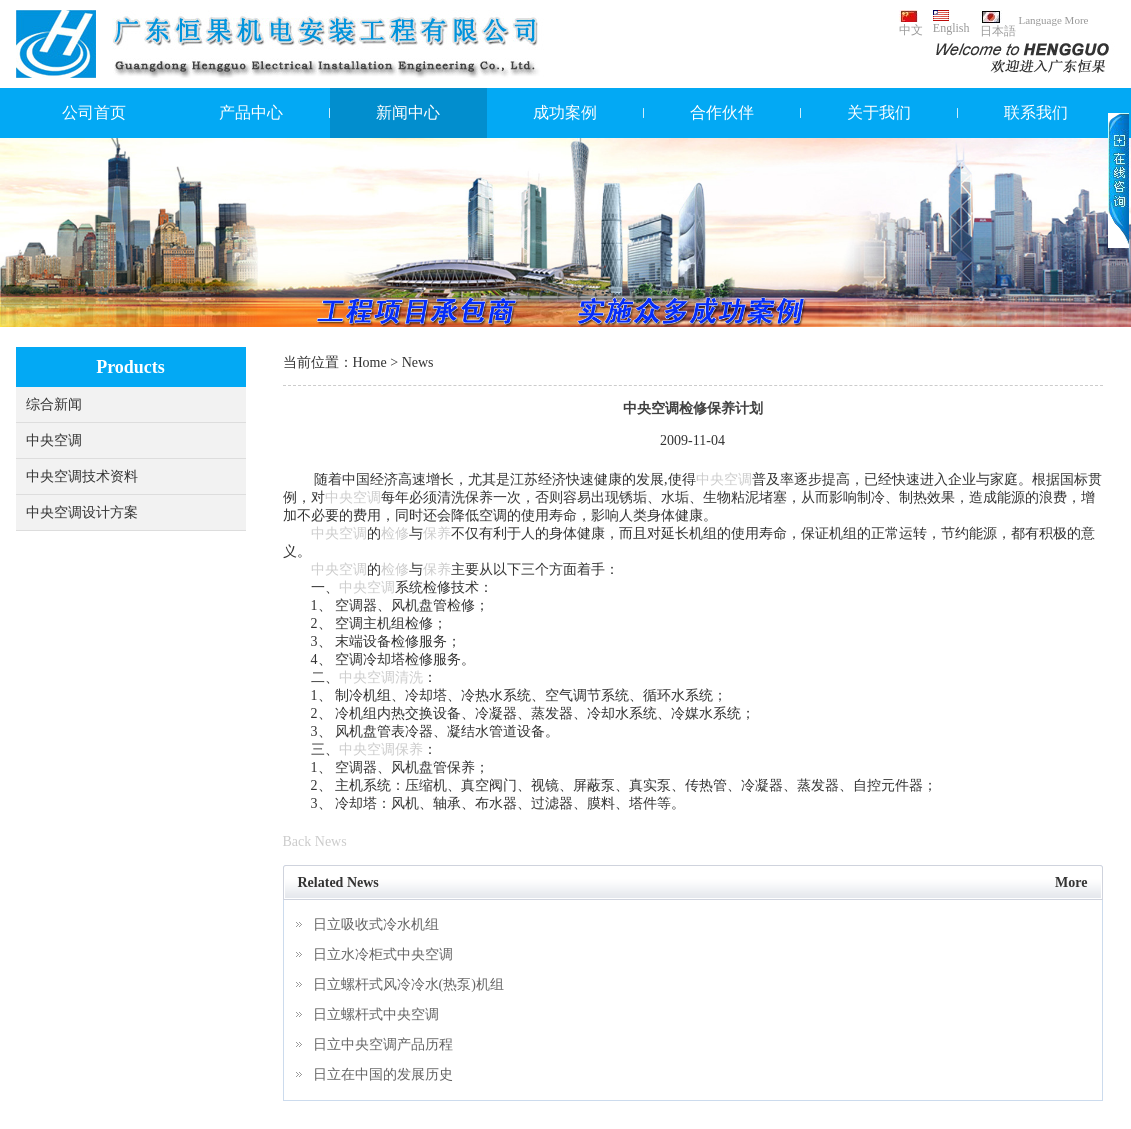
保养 (437, 533)
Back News (315, 841)
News (418, 362)
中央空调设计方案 (82, 512)
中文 (911, 23)
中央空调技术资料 (82, 476)
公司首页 (94, 112)
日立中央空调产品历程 (383, 1044)
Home (370, 362)
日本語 (998, 24)
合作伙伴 (722, 112)
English (951, 22)
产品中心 (251, 112)
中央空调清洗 (381, 677)
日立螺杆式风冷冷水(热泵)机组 (408, 984)
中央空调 (54, 440)
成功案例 (565, 112)
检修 (395, 533)
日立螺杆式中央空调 (376, 1014)
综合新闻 (54, 404)
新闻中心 (408, 112)
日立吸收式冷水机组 (376, 924)
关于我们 (879, 112)
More (1071, 882)
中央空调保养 (381, 749)
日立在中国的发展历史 (383, 1074)
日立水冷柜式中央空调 (383, 954)
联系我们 (1036, 112)
